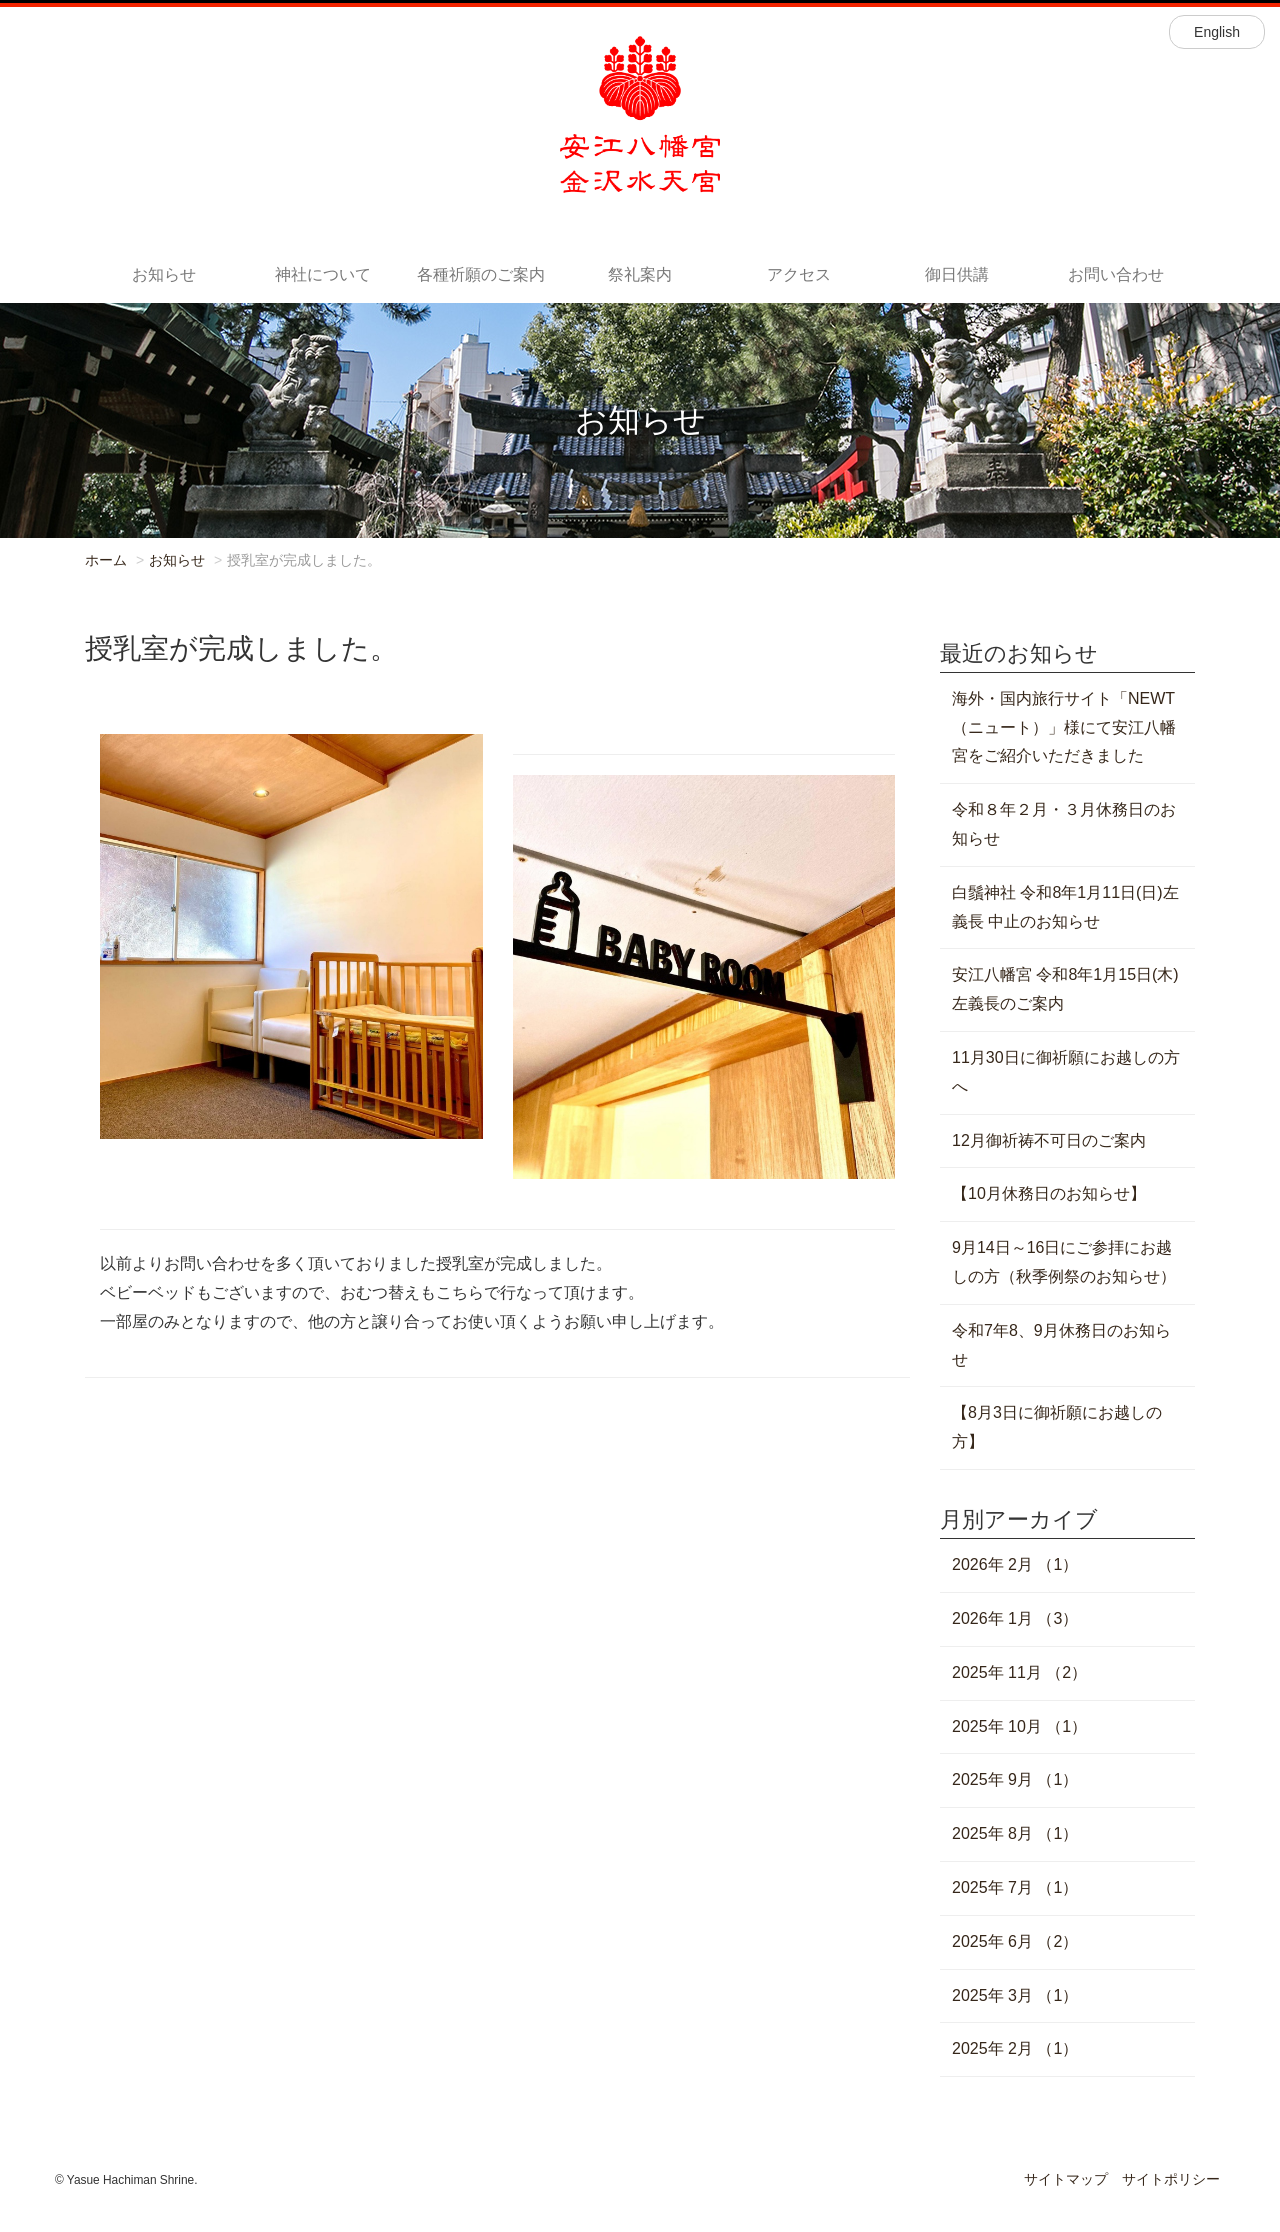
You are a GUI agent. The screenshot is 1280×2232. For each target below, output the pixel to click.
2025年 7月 (1015, 1887)
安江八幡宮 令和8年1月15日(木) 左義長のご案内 (1065, 989)
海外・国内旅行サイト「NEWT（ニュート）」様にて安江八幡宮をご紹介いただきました (1064, 727)
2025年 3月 (1015, 1995)
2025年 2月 (1015, 2048)
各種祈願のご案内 (481, 274)
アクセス (799, 274)
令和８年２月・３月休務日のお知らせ (1064, 824)
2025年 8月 (1015, 1833)
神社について (323, 274)
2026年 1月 (1015, 1618)
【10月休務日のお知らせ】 (1049, 1193)
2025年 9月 (1015, 1779)
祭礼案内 (640, 274)
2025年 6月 (1015, 1941)
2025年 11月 (1019, 1672)
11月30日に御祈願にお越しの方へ (1066, 1072)
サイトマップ (1066, 2179)
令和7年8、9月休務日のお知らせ (1061, 1345)
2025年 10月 (1019, 1726)
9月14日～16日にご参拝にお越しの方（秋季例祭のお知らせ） (1064, 1262)
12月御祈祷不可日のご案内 (1049, 1140)
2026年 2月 (1015, 1564)
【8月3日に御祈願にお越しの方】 (1057, 1427)
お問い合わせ (1116, 274)
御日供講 (957, 274)
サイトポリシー (1171, 2179)
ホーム (106, 560)
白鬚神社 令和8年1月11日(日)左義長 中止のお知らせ (1065, 907)
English (1217, 32)
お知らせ (164, 274)
